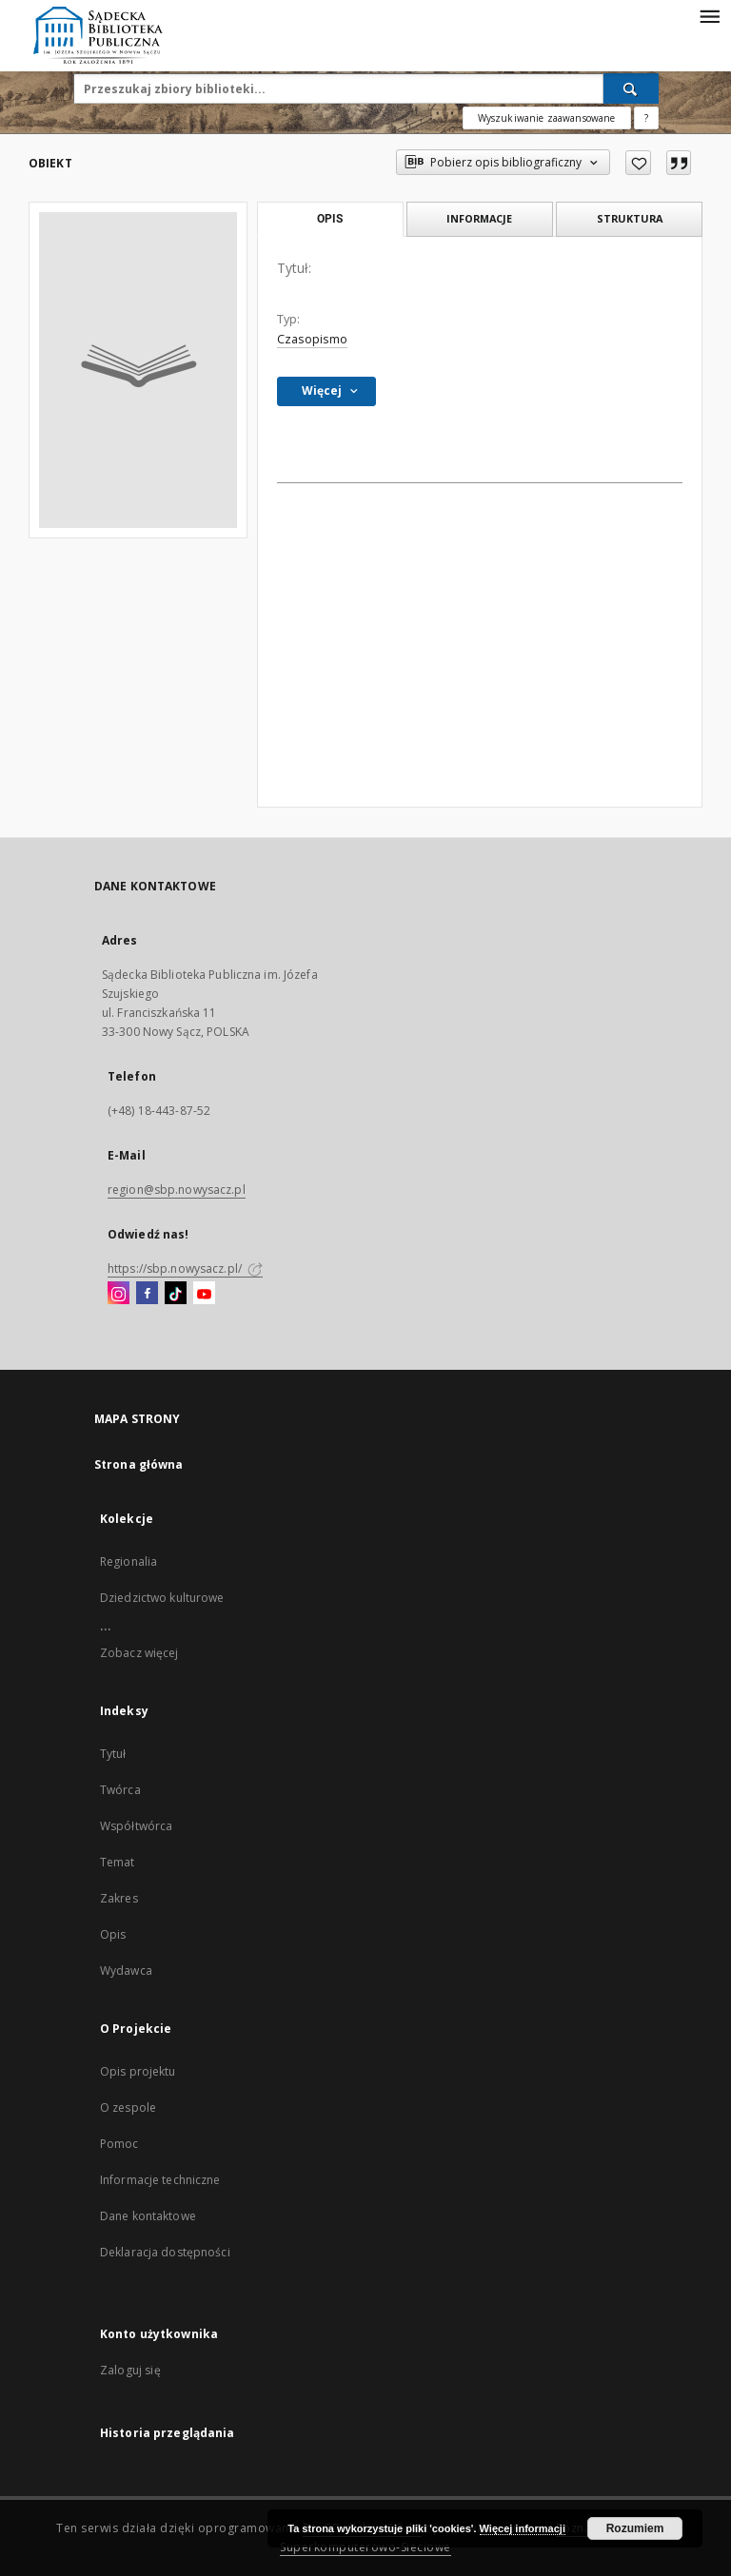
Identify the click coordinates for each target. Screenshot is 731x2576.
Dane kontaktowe (148, 2216)
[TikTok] (176, 1293)
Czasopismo (312, 339)
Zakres (119, 1898)
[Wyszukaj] (631, 88)
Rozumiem (635, 2528)
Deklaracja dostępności (165, 2252)
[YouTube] (204, 1293)
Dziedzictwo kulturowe (162, 1598)
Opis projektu (138, 2071)
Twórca (120, 1790)
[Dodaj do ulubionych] (638, 162)
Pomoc (119, 2144)
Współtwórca (136, 1826)
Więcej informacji (522, 2528)
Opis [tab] (330, 218)
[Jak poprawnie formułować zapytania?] (646, 118)
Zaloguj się (130, 2370)
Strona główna (139, 1464)
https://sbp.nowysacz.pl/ (185, 1268)
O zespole (128, 2107)
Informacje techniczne (160, 2180)
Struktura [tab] (629, 218)
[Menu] (709, 15)
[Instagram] (118, 1293)
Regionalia (128, 1561)
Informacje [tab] (479, 218)
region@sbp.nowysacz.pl (177, 1189)
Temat (117, 1862)
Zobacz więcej (139, 1653)
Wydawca (126, 1970)
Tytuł (113, 1754)
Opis (113, 1934)
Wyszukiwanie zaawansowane (547, 118)
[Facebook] (147, 1293)
